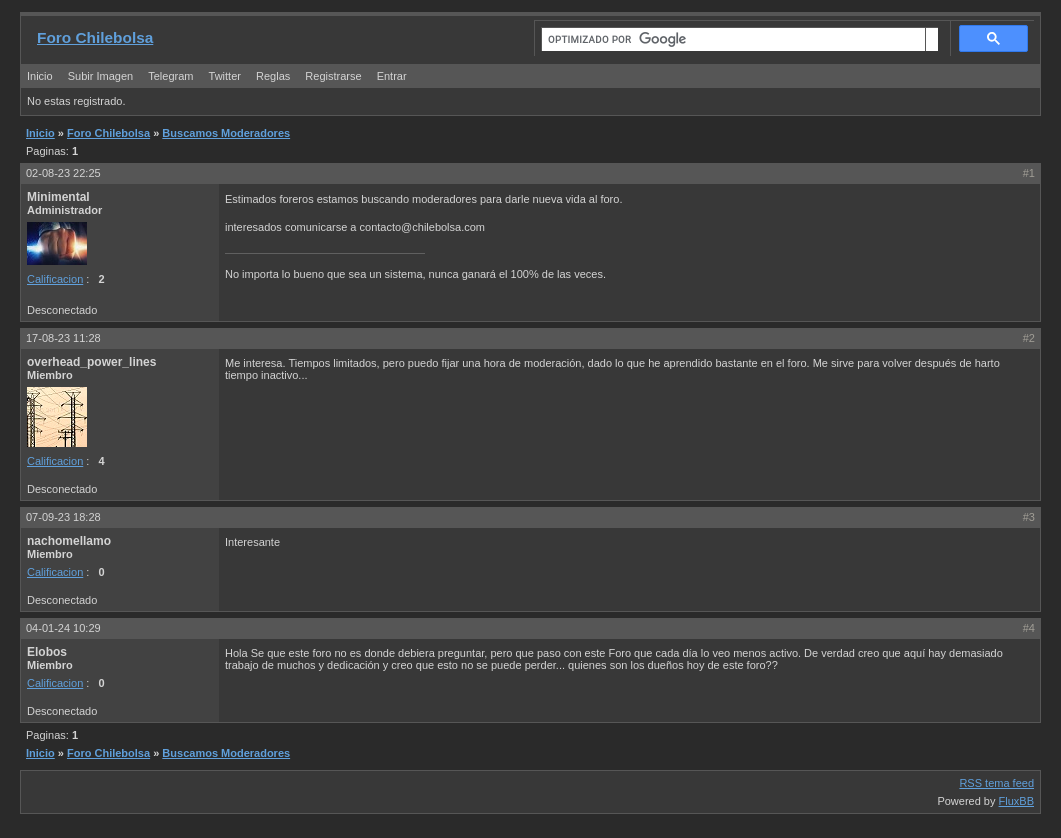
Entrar (392, 76)
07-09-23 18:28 (63, 517)
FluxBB (1016, 801)
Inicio (40, 76)
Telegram (170, 76)
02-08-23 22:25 (63, 173)
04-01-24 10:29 (63, 628)
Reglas (273, 76)
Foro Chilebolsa (95, 37)
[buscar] (733, 39)
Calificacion (55, 279)
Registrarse (333, 76)
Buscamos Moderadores (226, 133)
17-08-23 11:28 (63, 338)
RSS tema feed (996, 783)
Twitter (226, 76)
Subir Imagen (100, 76)
